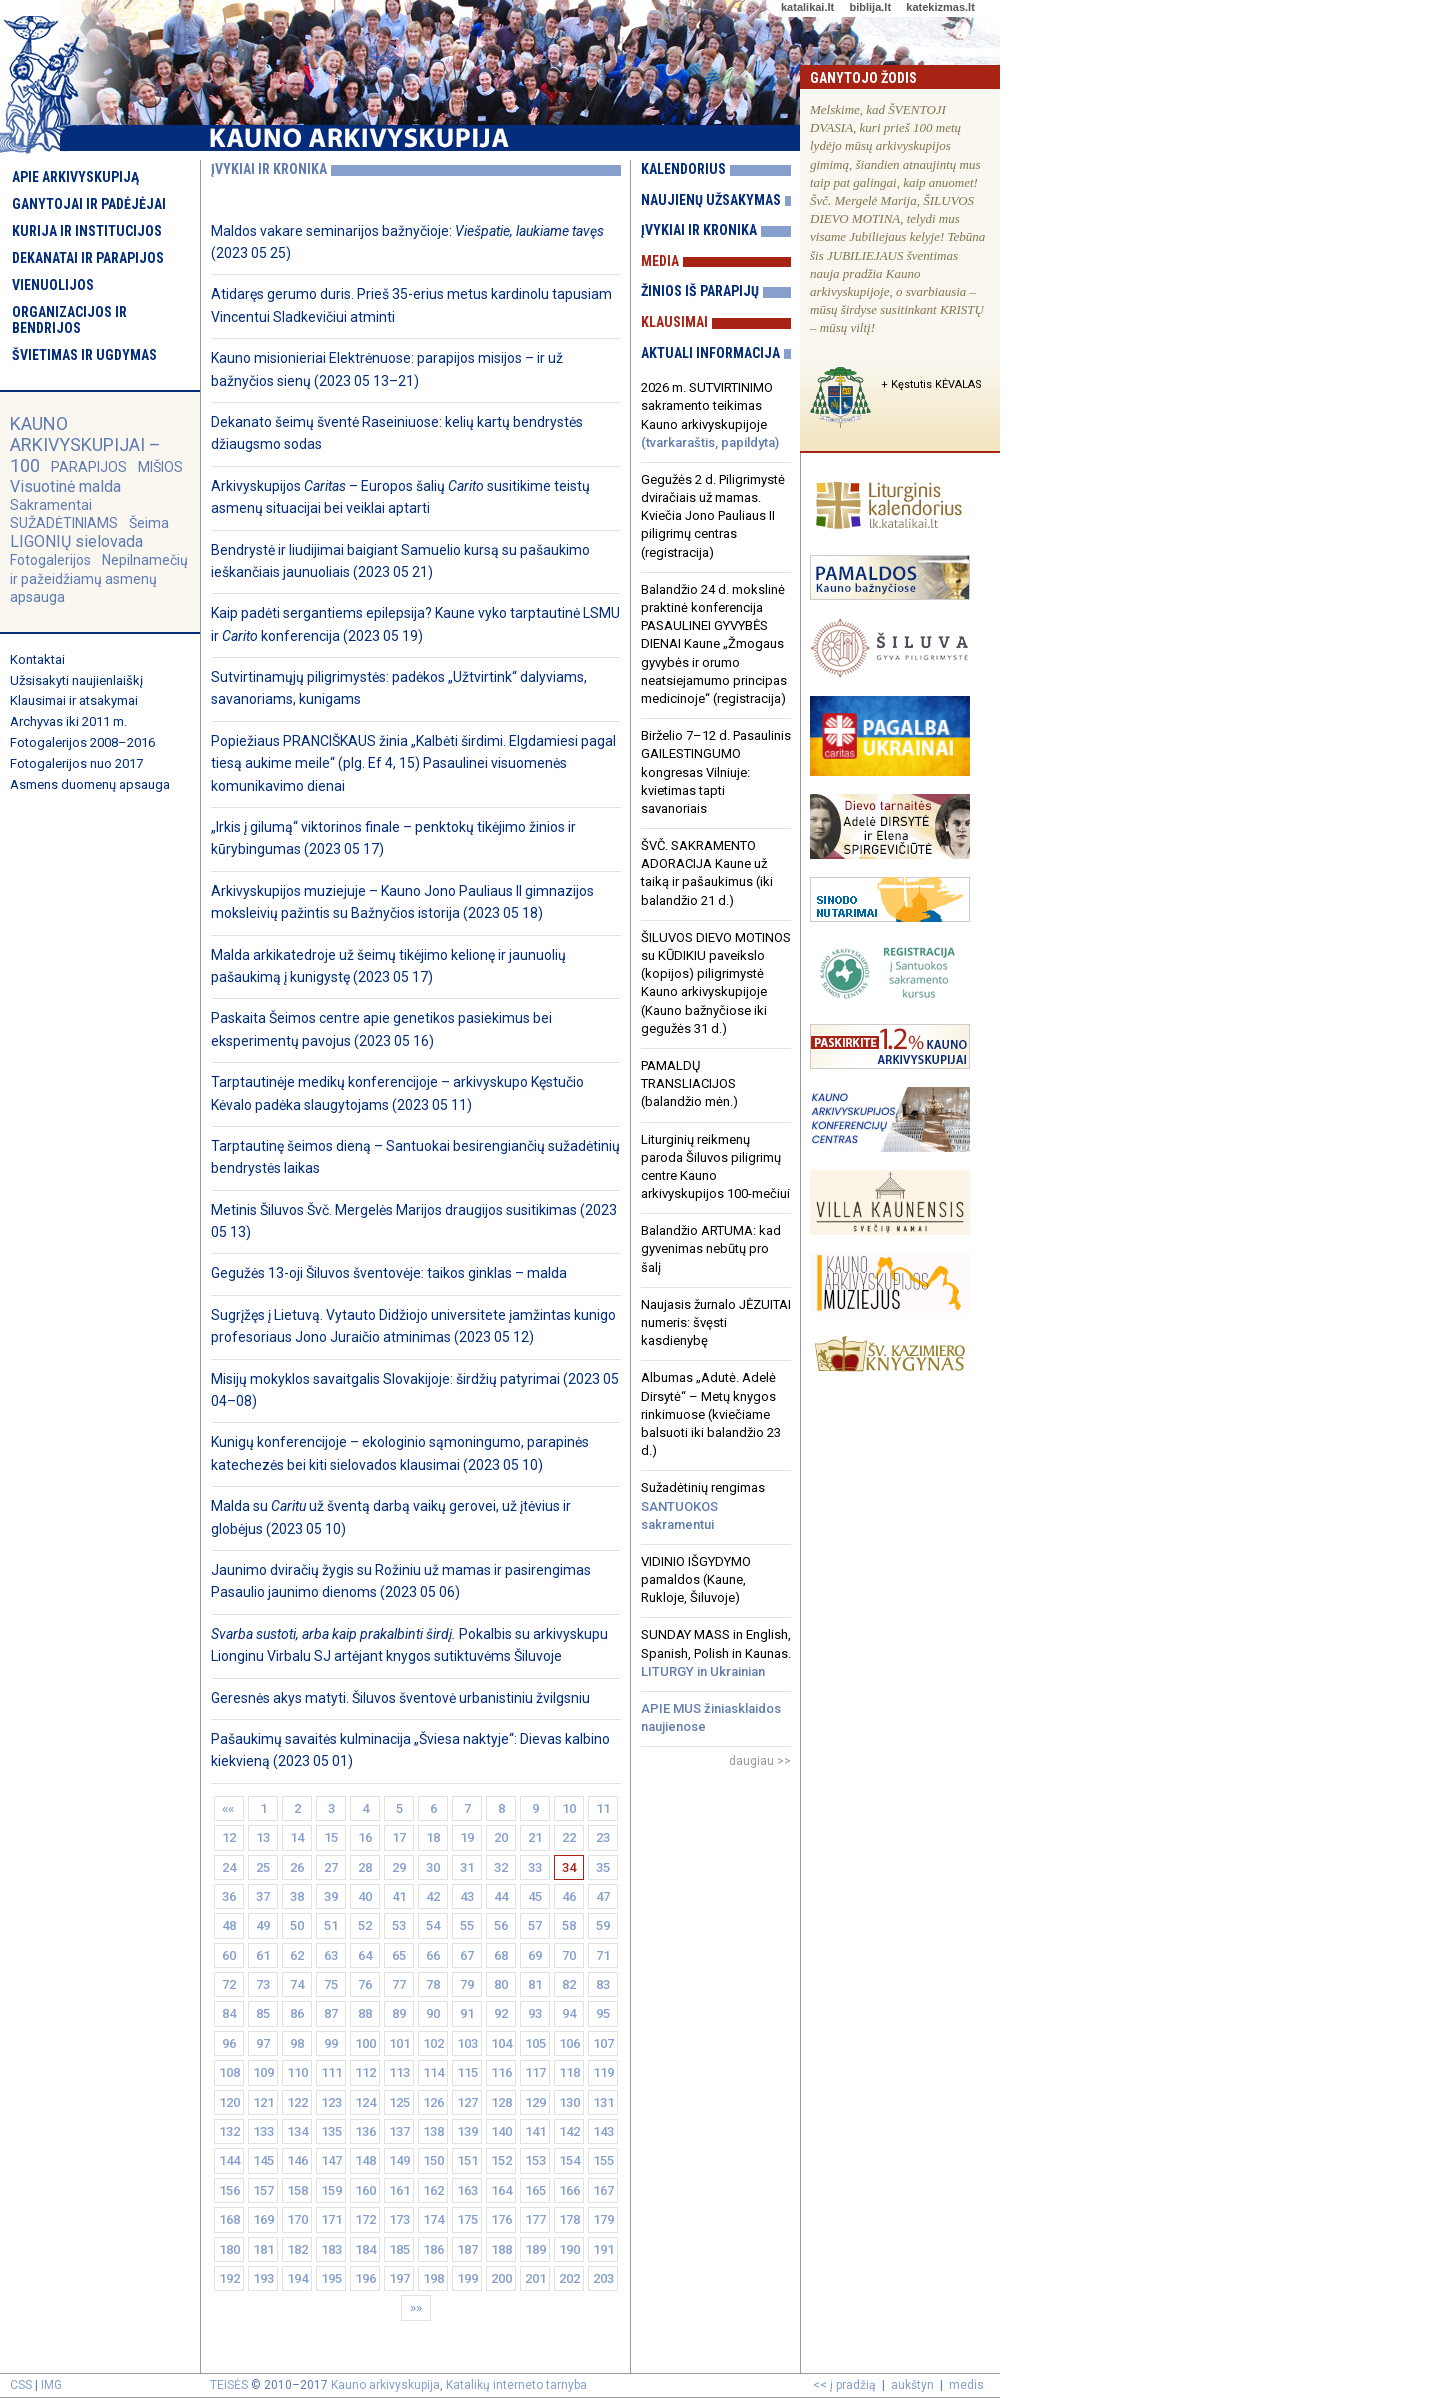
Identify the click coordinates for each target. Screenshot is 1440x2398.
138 (433, 2131)
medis (966, 2385)
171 (331, 2219)
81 (535, 1984)
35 (603, 1867)
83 (603, 1984)
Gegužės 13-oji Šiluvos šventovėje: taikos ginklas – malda (389, 1273)
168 (229, 2219)
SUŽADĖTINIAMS (64, 523)
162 (433, 2190)
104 (501, 2043)
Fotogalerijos (50, 560)
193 (263, 2278)
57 (535, 1925)
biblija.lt (870, 7)
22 (569, 1837)
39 (331, 1896)
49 (263, 1925)
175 (467, 2219)
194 (297, 2278)
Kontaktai (37, 659)
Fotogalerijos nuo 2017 (76, 763)
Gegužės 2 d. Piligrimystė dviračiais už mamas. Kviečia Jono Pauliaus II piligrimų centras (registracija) (713, 516)
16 (365, 1837)
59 (603, 1925)
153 (535, 2160)
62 (297, 1955)
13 (263, 1837)
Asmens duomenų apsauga (90, 784)
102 (433, 2043)
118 (569, 2072)
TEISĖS (229, 2385)
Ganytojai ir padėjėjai (89, 204)
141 (535, 2131)
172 (365, 2219)
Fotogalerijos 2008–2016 (82, 742)
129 (535, 2102)
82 (569, 1984)
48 (229, 1925)
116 (501, 2072)
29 (399, 1867)
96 (229, 2043)
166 (569, 2190)
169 (263, 2219)
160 (365, 2190)
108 (229, 2072)
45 (535, 1896)
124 (365, 2102)
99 (331, 2043)
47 (603, 1896)
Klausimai (674, 322)
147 (331, 2160)
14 (297, 1837)
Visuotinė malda (65, 486)
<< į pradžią (844, 2385)
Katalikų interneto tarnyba (516, 2385)
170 (297, 2219)
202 (569, 2278)
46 (569, 1896)
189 (535, 2249)
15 (331, 1837)
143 (603, 2131)
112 (365, 2072)
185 (399, 2249)
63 (331, 1955)
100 (365, 2043)
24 (229, 1867)
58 (569, 1925)
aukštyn (912, 2385)
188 (501, 2249)
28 (365, 1867)
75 (331, 1984)
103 (467, 2043)
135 (331, 2131)
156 (229, 2190)
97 (263, 2043)
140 (501, 2131)
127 (467, 2102)
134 (297, 2131)
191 (603, 2249)
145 (263, 2160)
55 (467, 1925)
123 (331, 2102)
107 (603, 2043)
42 (433, 1896)
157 (263, 2190)
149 (399, 2160)
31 (467, 1867)
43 (467, 1896)
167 (603, 2190)
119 (603, 2072)
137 (399, 2131)
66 (433, 1955)
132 (229, 2131)
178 (569, 2219)
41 (399, 1896)
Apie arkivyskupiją (75, 177)
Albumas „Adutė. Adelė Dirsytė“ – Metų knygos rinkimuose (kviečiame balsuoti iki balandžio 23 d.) (711, 1414)
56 (501, 1925)
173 (399, 2219)
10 (569, 1808)
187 (467, 2249)
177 (535, 2219)
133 (263, 2131)
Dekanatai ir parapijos (88, 258)
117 (535, 2072)
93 (535, 2013)
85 (263, 2013)
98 (297, 2043)
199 (467, 2278)
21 (535, 1837)
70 (569, 1955)
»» (416, 2307)
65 (399, 1955)
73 (263, 1984)
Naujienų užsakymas (711, 200)
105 (535, 2043)
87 (331, 2013)
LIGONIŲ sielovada (76, 541)
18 (433, 1837)
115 (467, 2072)
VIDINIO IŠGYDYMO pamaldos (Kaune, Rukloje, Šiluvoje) (696, 1579)
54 (433, 1925)
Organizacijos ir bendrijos (69, 320)
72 (229, 1984)
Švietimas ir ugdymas (84, 355)
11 (603, 1808)
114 (433, 2072)
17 (399, 1837)
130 (569, 2102)
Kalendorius (683, 169)
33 (535, 1867)
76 (365, 1984)
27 (331, 1867)
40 (365, 1896)
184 (365, 2249)
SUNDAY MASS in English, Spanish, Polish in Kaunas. (716, 1652)
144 (229, 2160)
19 (467, 1837)
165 (535, 2190)
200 (501, 2278)
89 (399, 2013)
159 (331, 2190)
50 (297, 1925)
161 (399, 2190)
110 (297, 2072)
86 (297, 2013)
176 (501, 2219)
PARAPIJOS (89, 467)
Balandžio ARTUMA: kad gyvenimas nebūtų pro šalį (711, 1248)
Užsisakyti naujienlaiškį (76, 680)
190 (569, 2249)
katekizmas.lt (940, 7)
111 (331, 2072)
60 (229, 1955)
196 (365, 2278)
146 (297, 2160)
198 (433, 2278)
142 (569, 2131)
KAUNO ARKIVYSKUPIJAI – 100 (85, 444)
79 (467, 1984)
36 (229, 1896)
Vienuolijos (53, 285)
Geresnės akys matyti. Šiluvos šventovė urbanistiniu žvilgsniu (400, 1698)
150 (433, 2160)
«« (229, 1808)
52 (365, 1925)
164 (501, 2190)
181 (263, 2249)
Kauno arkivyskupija (385, 2385)
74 (297, 1984)
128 (501, 2102)
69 (535, 1955)
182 (297, 2249)
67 (467, 1955)
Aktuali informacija (710, 353)
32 (501, 1867)
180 (229, 2249)
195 (331, 2278)
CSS (21, 2385)
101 (399, 2043)
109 (263, 2072)
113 (399, 2072)
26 (297, 1867)
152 (501, 2160)
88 (365, 2013)
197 (399, 2278)
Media (660, 261)
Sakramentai (51, 505)
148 (365, 2160)
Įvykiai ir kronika (699, 230)
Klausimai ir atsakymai (74, 700)
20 (501, 1837)
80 (501, 1984)
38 (297, 1896)
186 (433, 2249)
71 (603, 1955)
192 (229, 2278)
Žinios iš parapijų (700, 291)
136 (365, 2131)
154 (569, 2160)
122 (297, 2102)
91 (467, 2013)
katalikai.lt (807, 7)
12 (229, 1837)
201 (535, 2278)
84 (229, 2013)
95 (603, 2013)
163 (467, 2190)
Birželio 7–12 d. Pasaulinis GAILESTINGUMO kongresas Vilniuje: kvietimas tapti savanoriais (716, 772)
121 (263, 2102)
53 (399, 1925)
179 (603, 2219)
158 (297, 2190)
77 (399, 1984)
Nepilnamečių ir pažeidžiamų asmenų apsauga (99, 578)
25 (263, 1867)
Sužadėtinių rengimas (703, 1505)
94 (569, 2013)
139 (467, 2131)
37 (263, 1896)
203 (603, 2278)
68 (501, 1955)
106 (569, 2043)
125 (399, 2102)
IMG (51, 2385)
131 (603, 2102)
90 (433, 2013)
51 (331, 1925)
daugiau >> (760, 1761)
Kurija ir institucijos (87, 231)
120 (229, 2102)
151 (467, 2160)
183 (331, 2249)
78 (433, 1984)
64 (365, 1955)
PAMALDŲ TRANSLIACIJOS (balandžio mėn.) (689, 1083)
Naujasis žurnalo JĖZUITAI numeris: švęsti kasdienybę (716, 1322)
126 (433, 2102)
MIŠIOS (160, 467)
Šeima (149, 523)
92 (501, 2013)
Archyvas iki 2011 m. (68, 721)
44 (501, 1896)
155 (603, 2160)
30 (433, 1867)
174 (433, 2219)
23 (603, 1837)
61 (263, 1955)
